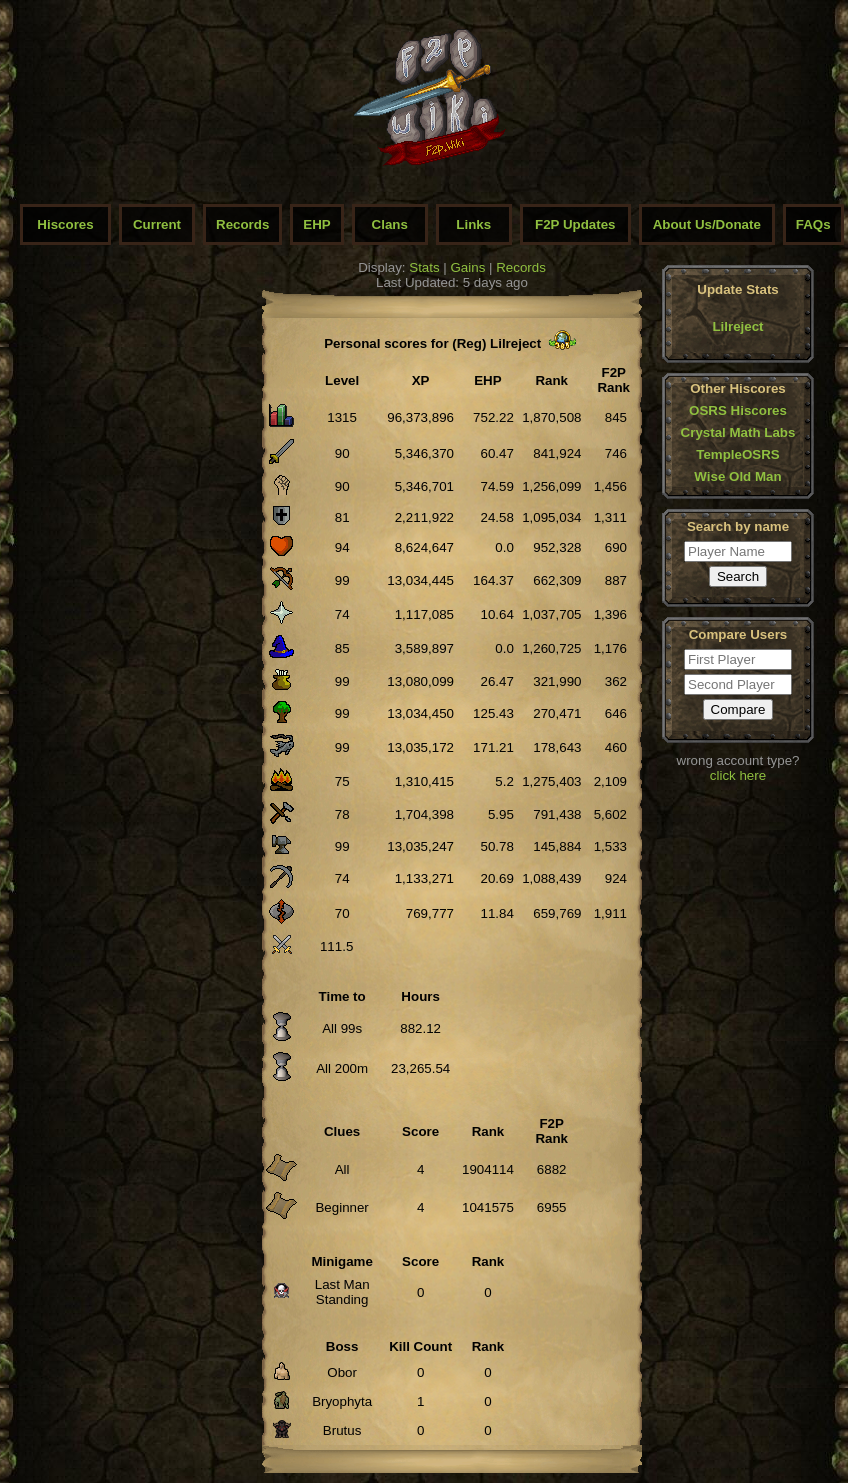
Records (242, 224)
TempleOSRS (737, 454)
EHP (316, 224)
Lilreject (737, 326)
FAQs (813, 224)
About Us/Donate (707, 224)
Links (473, 224)
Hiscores (65, 224)
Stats (424, 267)
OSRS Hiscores (738, 410)
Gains (468, 267)
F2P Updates (575, 224)
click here (738, 775)
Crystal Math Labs (738, 432)
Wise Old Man (737, 476)
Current (157, 224)
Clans (390, 224)
